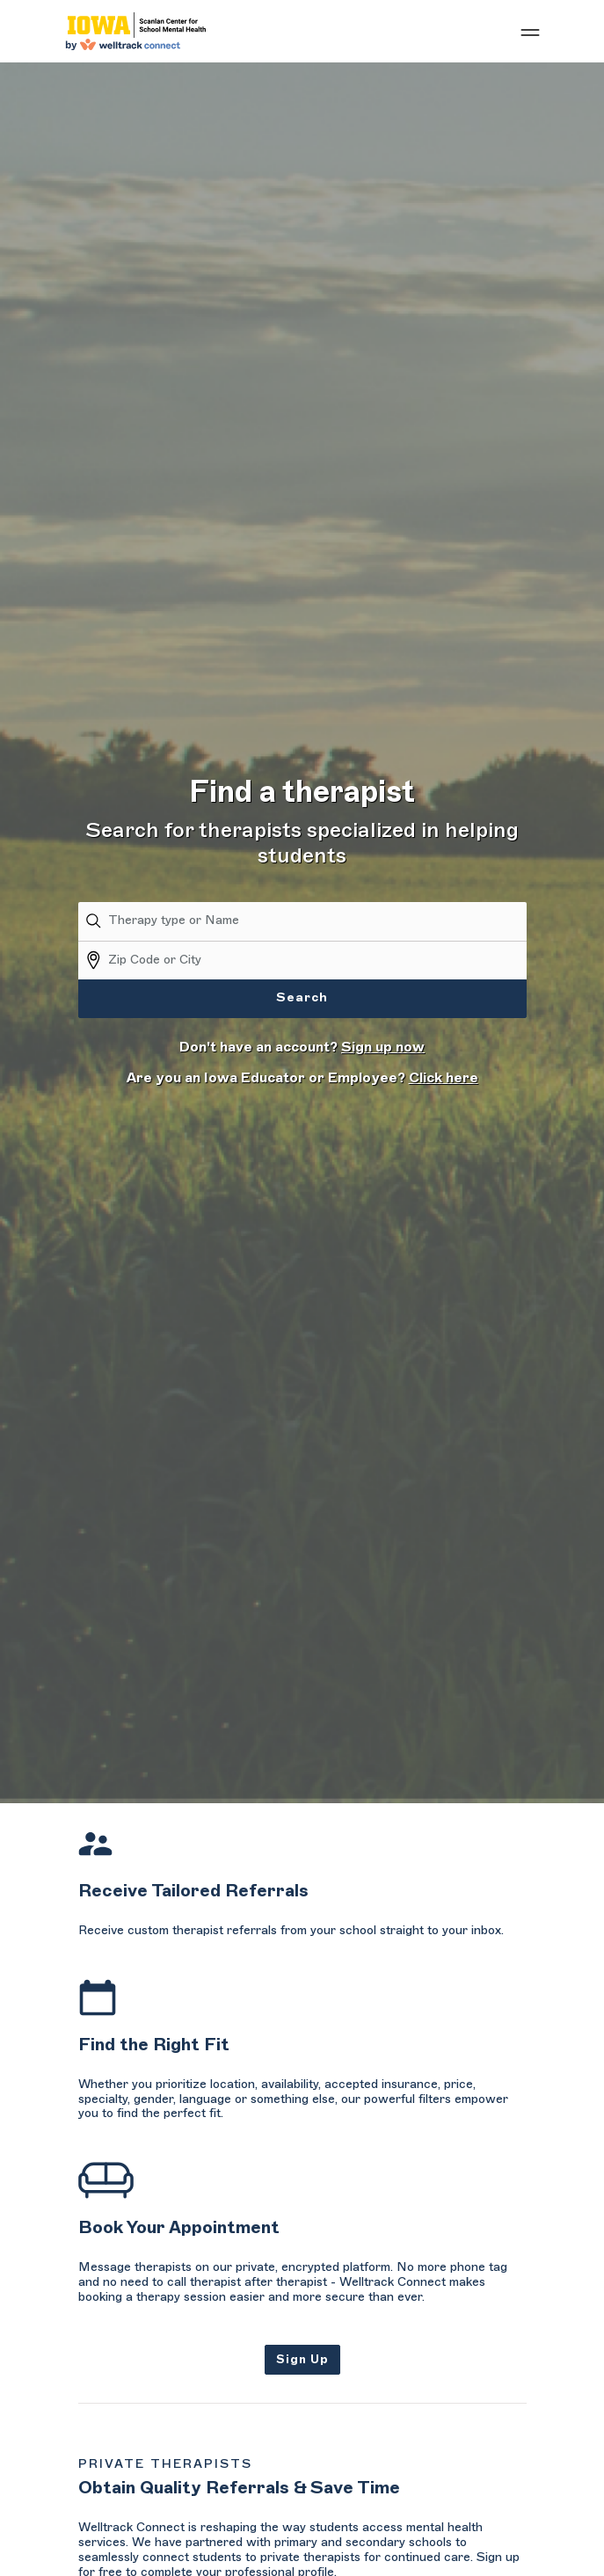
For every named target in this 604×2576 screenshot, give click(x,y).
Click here (443, 1078)
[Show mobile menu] (530, 31)
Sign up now (383, 1047)
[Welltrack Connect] (135, 31)
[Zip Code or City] (317, 960)
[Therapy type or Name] (317, 921)
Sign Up (302, 2359)
